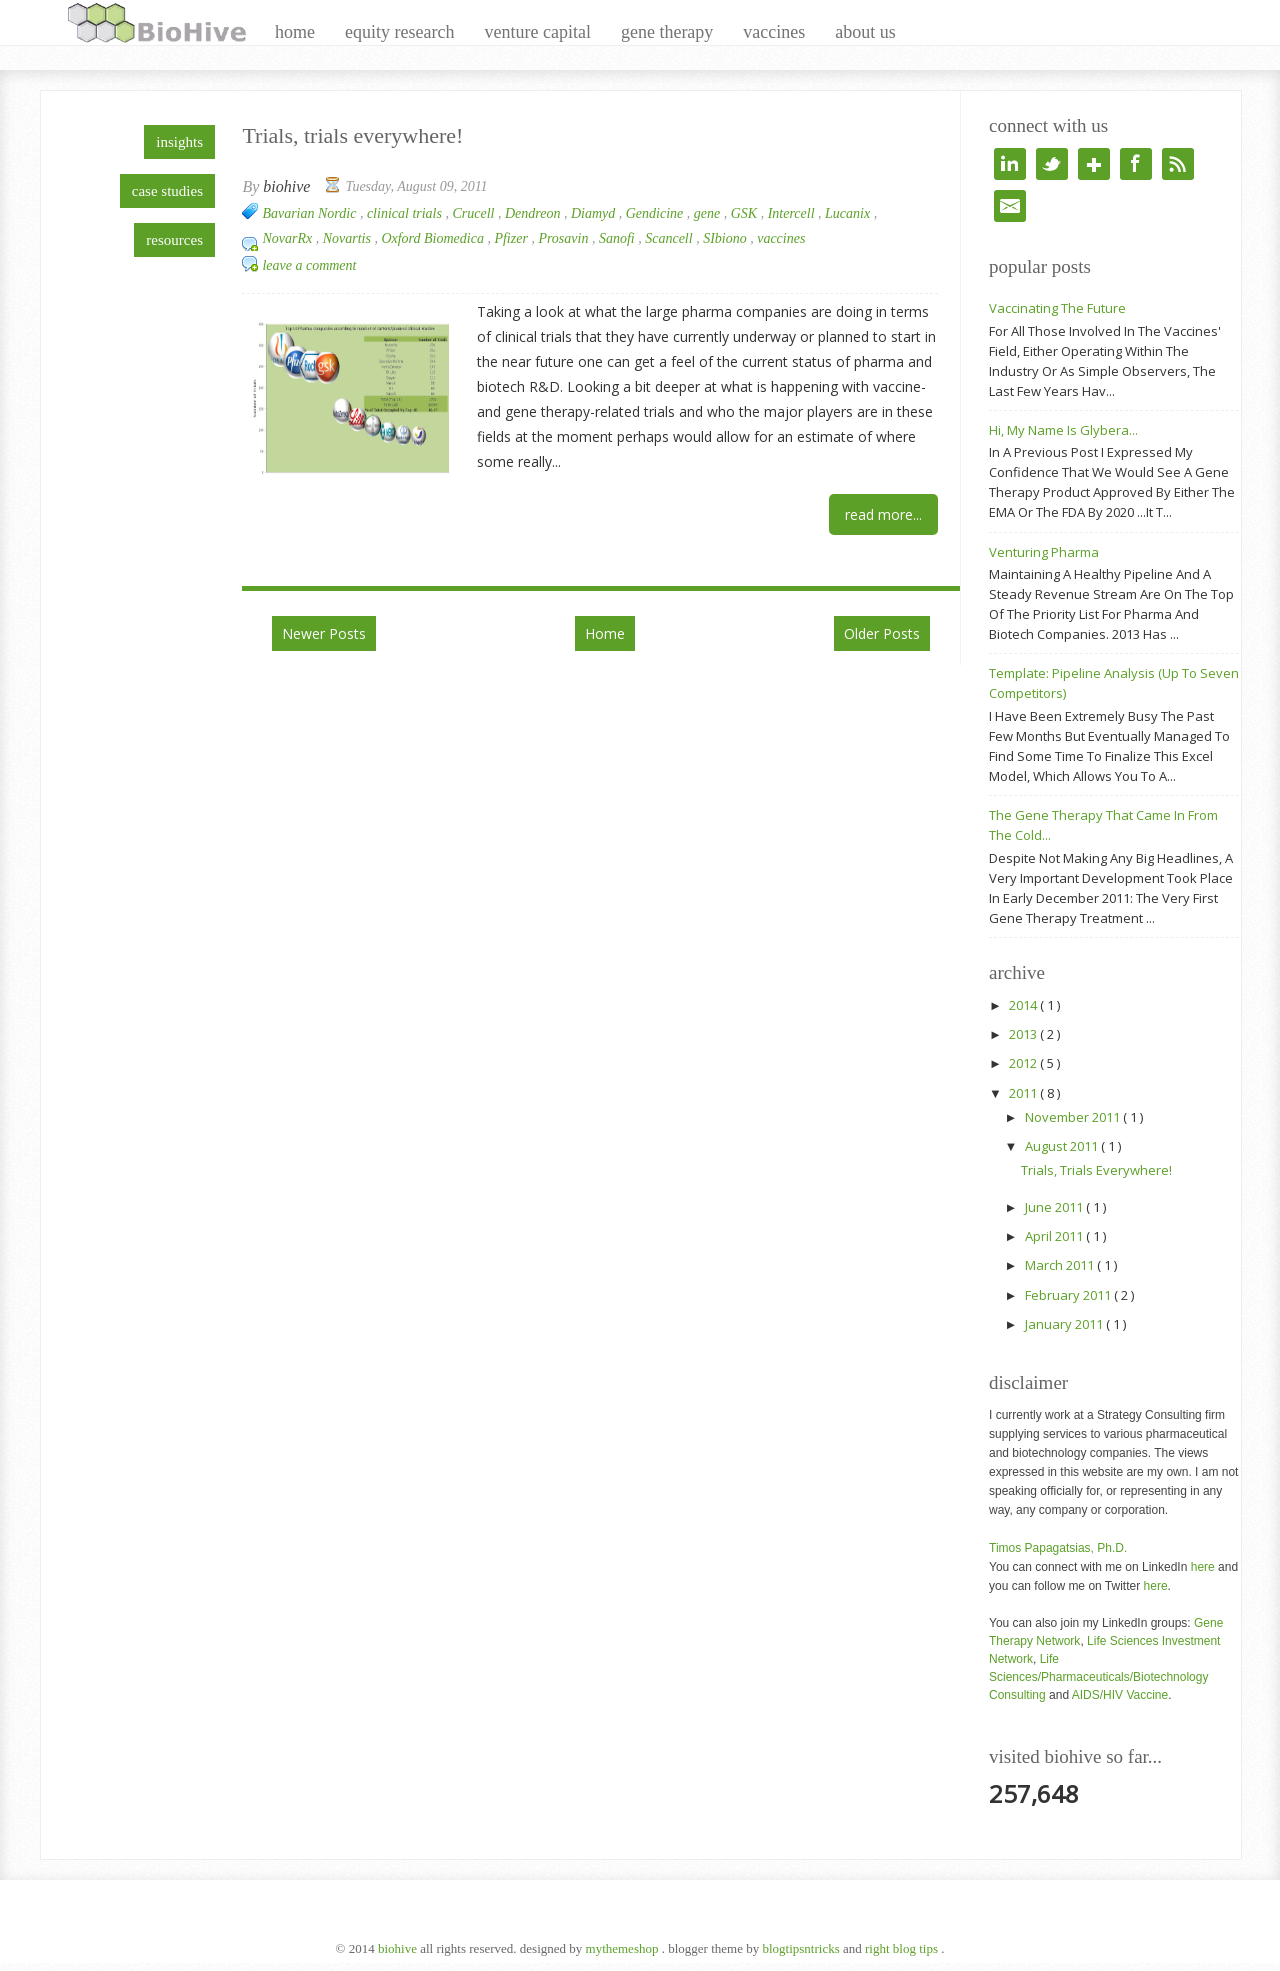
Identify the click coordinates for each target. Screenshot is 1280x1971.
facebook (1136, 164)
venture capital (537, 32)
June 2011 (1055, 1207)
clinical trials (406, 213)
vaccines (774, 32)
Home (605, 633)
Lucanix (849, 213)
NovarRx (288, 238)
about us (865, 32)
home (295, 32)
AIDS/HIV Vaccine (1120, 1695)
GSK (746, 213)
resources (174, 240)
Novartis (349, 238)
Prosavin (565, 238)
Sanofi (618, 238)
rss (1178, 164)
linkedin (1010, 164)
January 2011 (1065, 1324)
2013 (1024, 1034)
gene (709, 213)
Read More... (883, 514)
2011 (1024, 1093)
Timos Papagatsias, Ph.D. (1058, 1548)
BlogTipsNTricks (802, 1948)
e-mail (1010, 206)
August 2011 (1063, 1146)
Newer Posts (324, 633)
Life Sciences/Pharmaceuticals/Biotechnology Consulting (1098, 1677)
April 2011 (1055, 1236)
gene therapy (667, 32)
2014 (1024, 1005)
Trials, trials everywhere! (352, 135)
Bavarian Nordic (310, 213)
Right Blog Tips (903, 1948)
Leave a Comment (309, 265)
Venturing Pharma (1044, 552)
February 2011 (1069, 1295)
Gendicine (656, 213)
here (1203, 1567)
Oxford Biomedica (434, 238)
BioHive (399, 1948)
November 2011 (1074, 1117)
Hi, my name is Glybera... (1063, 430)
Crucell (475, 213)
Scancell (670, 238)
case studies (167, 191)
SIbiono (726, 238)
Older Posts (882, 633)
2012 (1024, 1063)
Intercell (793, 213)
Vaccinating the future (1057, 308)
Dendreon (534, 213)
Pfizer (512, 238)
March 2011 (1061, 1265)
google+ (1094, 164)
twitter (1052, 164)
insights (179, 142)
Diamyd (595, 213)
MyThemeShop (624, 1948)
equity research (399, 32)
